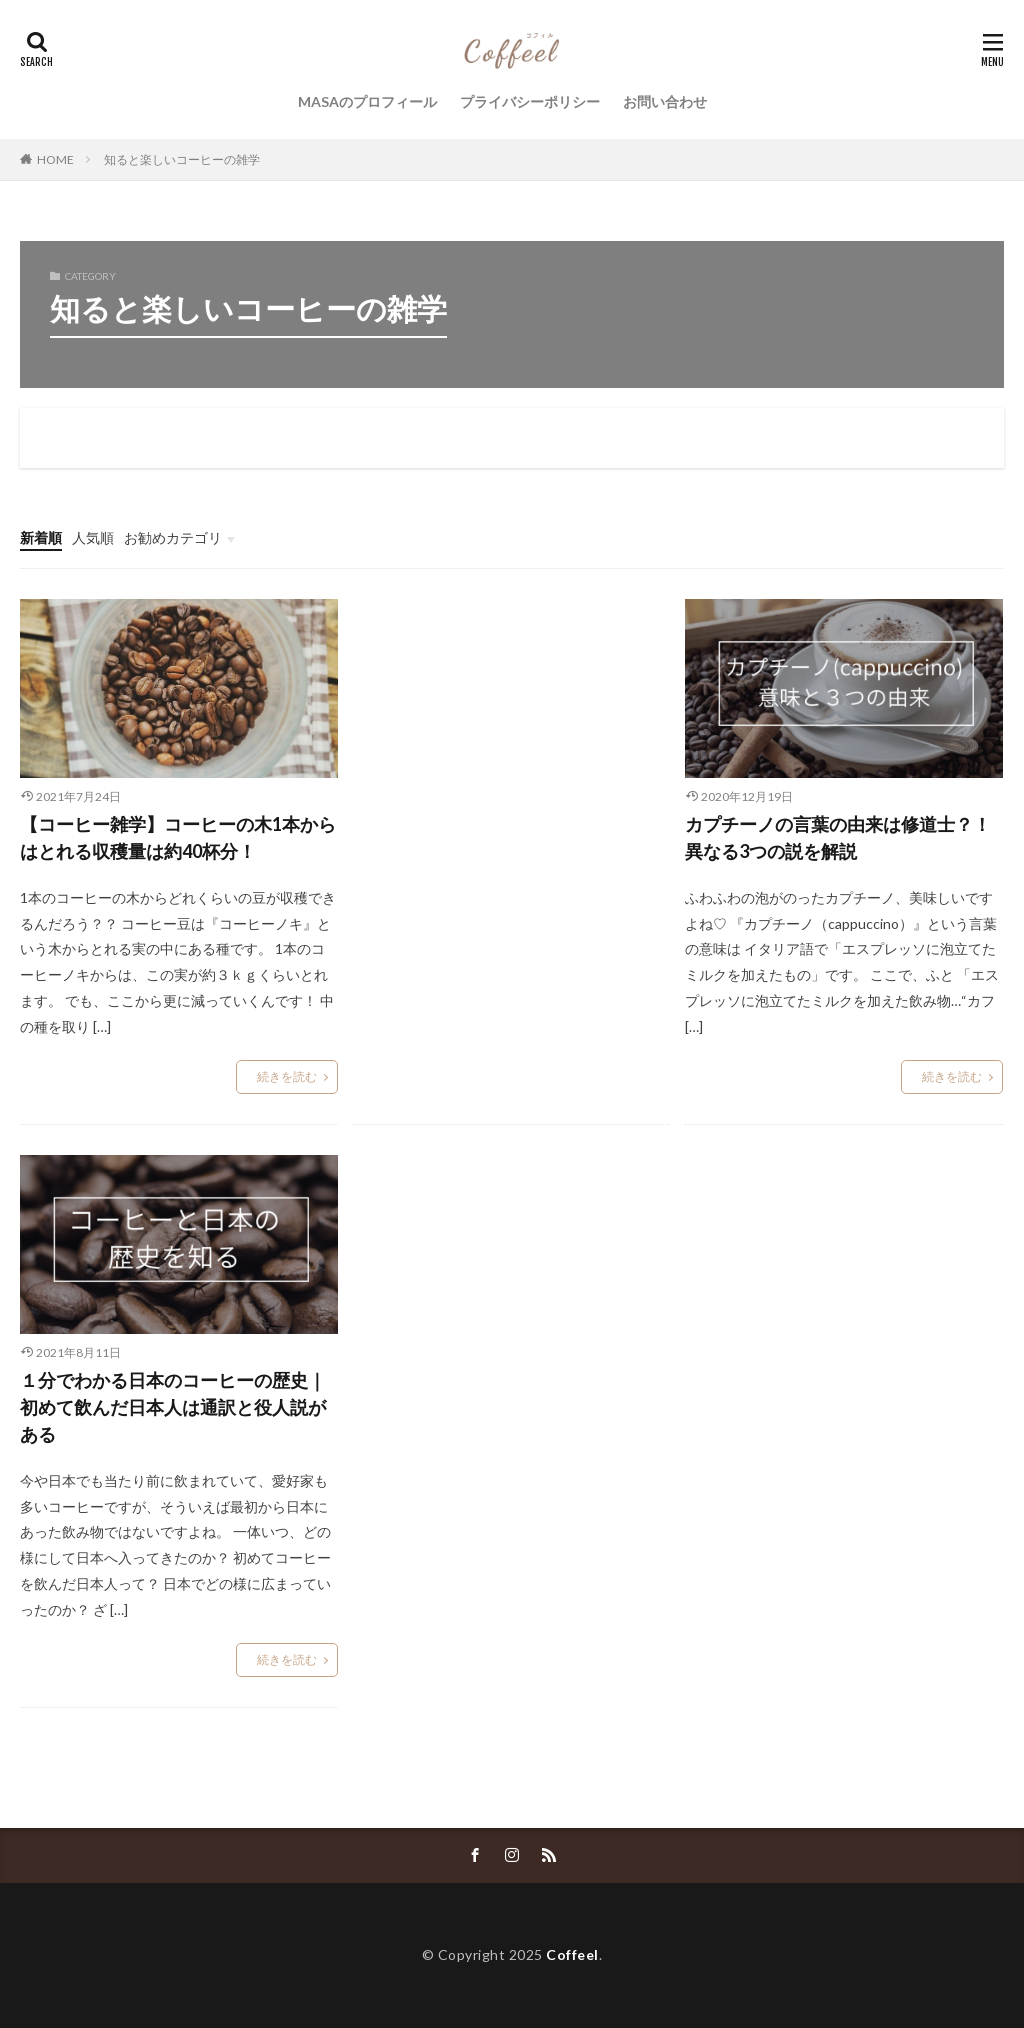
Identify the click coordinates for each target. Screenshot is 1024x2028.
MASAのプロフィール (367, 101)
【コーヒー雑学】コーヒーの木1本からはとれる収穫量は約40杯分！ (178, 837)
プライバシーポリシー (530, 101)
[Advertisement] (512, 784)
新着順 (41, 537)
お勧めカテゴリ (173, 537)
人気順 (93, 537)
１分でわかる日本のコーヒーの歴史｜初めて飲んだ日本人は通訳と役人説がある (173, 1407)
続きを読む (287, 1076)
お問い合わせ (665, 101)
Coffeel (572, 1954)
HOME (55, 159)
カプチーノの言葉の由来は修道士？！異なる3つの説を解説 (838, 837)
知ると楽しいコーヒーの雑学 (182, 159)
